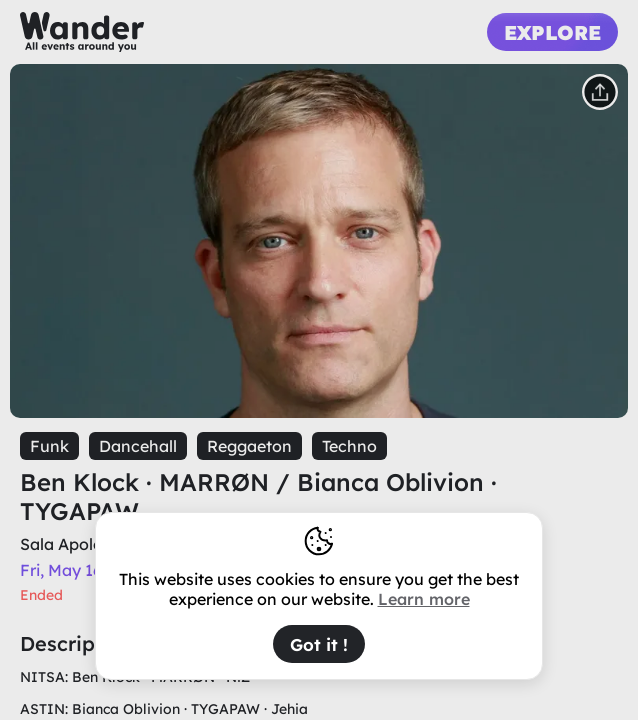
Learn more (424, 599)
